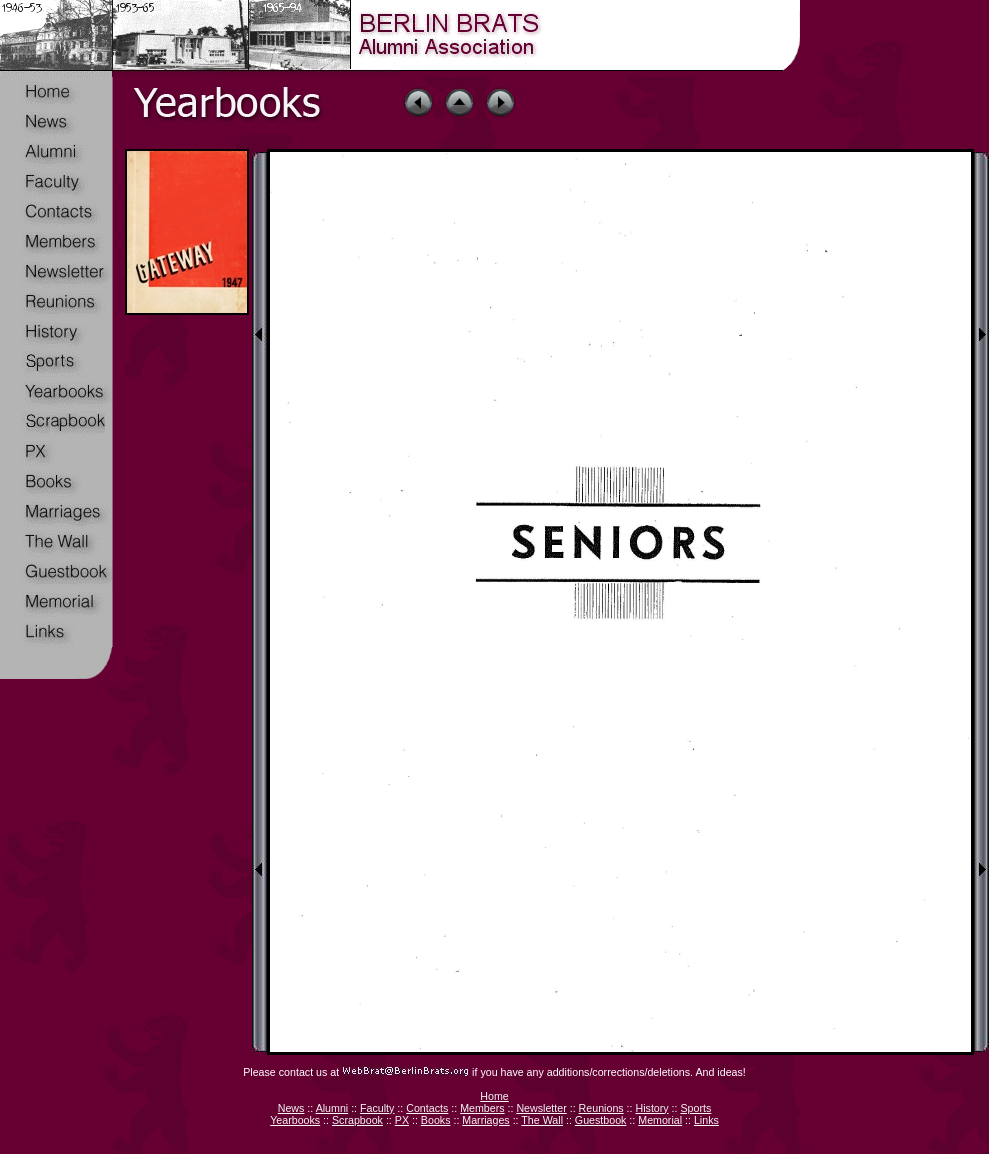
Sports (695, 1108)
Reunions (601, 1108)
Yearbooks (295, 1120)
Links (706, 1120)
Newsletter (541, 1108)
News (291, 1108)
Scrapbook (357, 1120)
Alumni (332, 1108)
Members (482, 1108)
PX (402, 1120)
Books (436, 1120)
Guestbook (601, 1120)
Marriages (485, 1120)
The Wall (542, 1120)
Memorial (660, 1120)
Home (494, 1096)
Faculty (377, 1108)
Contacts (427, 1108)
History (651, 1108)
